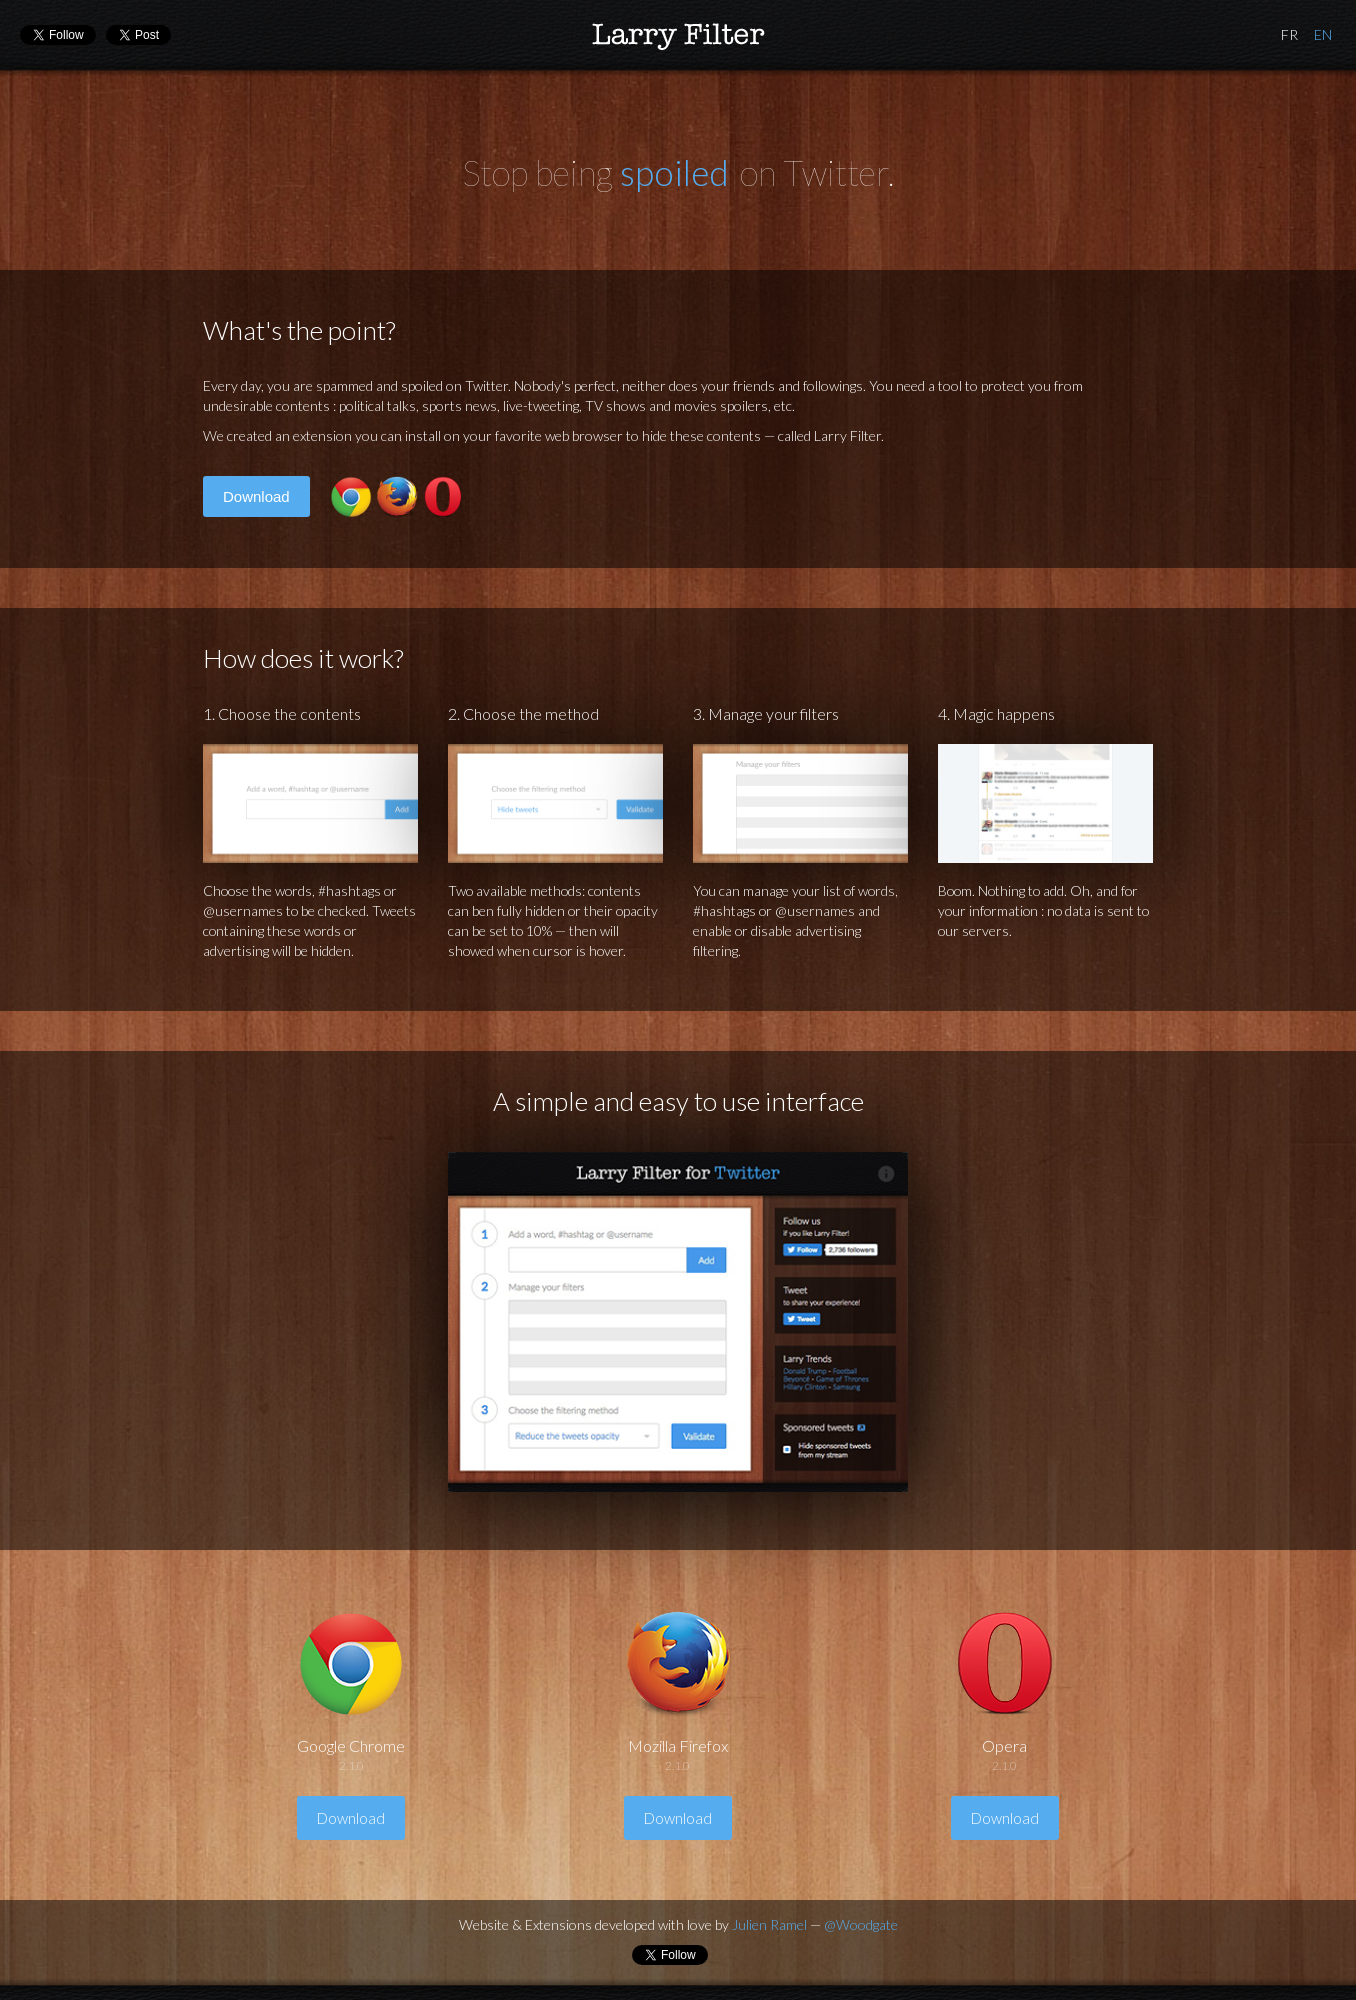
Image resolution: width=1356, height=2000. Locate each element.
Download (256, 496)
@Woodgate (861, 1924)
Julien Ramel (769, 1924)
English (1323, 35)
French (1289, 35)
